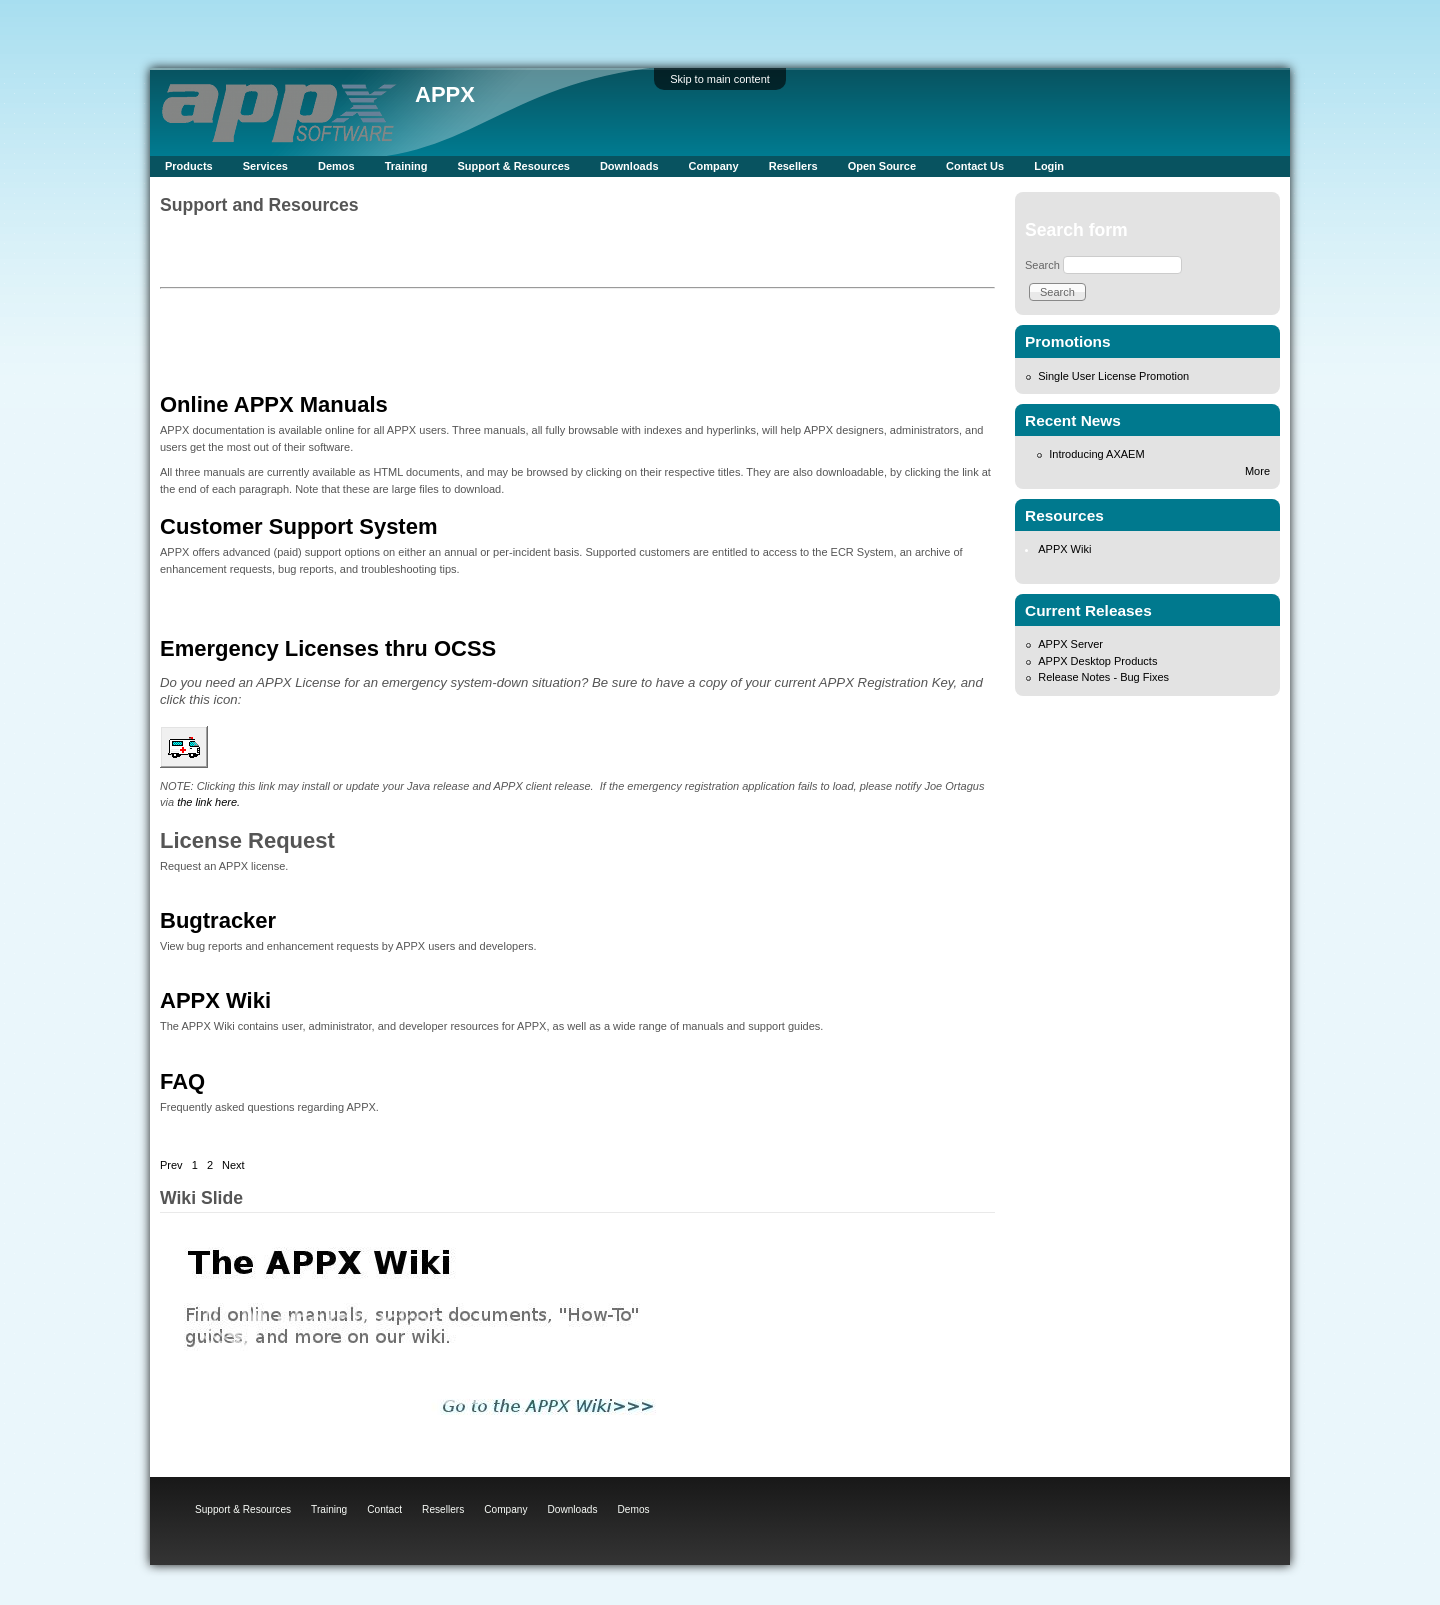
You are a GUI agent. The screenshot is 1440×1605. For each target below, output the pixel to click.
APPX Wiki (215, 1000)
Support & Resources (513, 166)
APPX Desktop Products (1097, 661)
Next (233, 1165)
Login (1049, 166)
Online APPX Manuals (274, 404)
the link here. (208, 802)
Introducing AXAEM (1096, 454)
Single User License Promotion (1113, 376)
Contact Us (975, 166)
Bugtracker (218, 920)
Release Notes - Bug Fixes (1103, 677)
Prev (171, 1165)
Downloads (629, 166)
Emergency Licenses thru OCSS (328, 648)
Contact (384, 1509)
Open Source (882, 166)
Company (714, 166)
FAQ (182, 1081)
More (1257, 471)
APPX (445, 94)
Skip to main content (720, 79)
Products (189, 166)
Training (406, 166)
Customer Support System (299, 526)
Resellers (793, 166)
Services (265, 166)
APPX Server (1070, 644)
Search (1042, 265)
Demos (336, 166)
